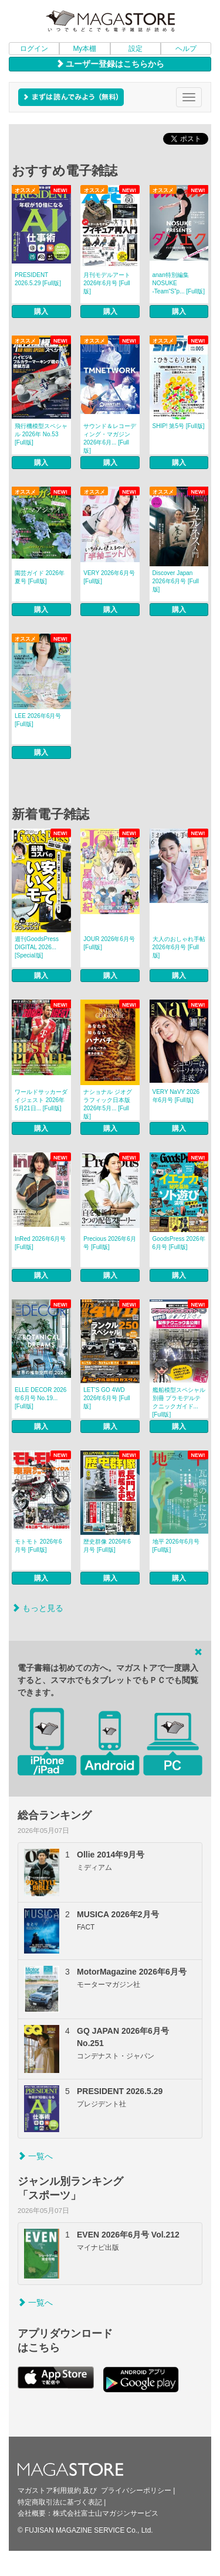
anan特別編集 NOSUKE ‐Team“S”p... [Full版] (179, 283)
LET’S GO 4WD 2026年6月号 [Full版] (106, 1398)
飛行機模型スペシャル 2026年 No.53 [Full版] (41, 434)
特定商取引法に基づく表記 (60, 2502)
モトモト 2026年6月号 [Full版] (38, 1545)
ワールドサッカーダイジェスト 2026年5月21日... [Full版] (41, 1100)
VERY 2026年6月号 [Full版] (108, 577)
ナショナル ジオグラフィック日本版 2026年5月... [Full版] (107, 1104)
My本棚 (84, 49)
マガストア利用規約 (49, 2490)
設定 (135, 49)
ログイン (34, 49)
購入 (41, 311)
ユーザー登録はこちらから (110, 64)
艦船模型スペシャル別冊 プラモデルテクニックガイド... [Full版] (179, 1402)
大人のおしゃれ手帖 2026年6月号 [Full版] (179, 947)
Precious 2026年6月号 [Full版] (109, 1243)
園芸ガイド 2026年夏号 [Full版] (40, 577)
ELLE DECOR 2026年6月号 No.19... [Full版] (40, 1398)
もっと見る (37, 1608)
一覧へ (35, 2156)
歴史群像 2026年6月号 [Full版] (107, 1545)
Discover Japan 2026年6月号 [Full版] (176, 581)
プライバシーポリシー (136, 2490)
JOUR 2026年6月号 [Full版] (109, 943)
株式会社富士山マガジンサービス (105, 2513)
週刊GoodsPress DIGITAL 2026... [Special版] (37, 947)
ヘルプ (186, 49)
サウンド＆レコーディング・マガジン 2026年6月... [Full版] (109, 438)
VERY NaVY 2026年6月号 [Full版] (176, 1096)
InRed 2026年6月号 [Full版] (40, 1243)
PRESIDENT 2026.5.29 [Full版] (38, 279)
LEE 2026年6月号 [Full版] (38, 720)
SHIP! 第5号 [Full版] (179, 426)
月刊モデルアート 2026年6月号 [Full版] (106, 283)
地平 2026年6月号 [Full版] (176, 1545)
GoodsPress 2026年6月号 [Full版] (179, 1243)
